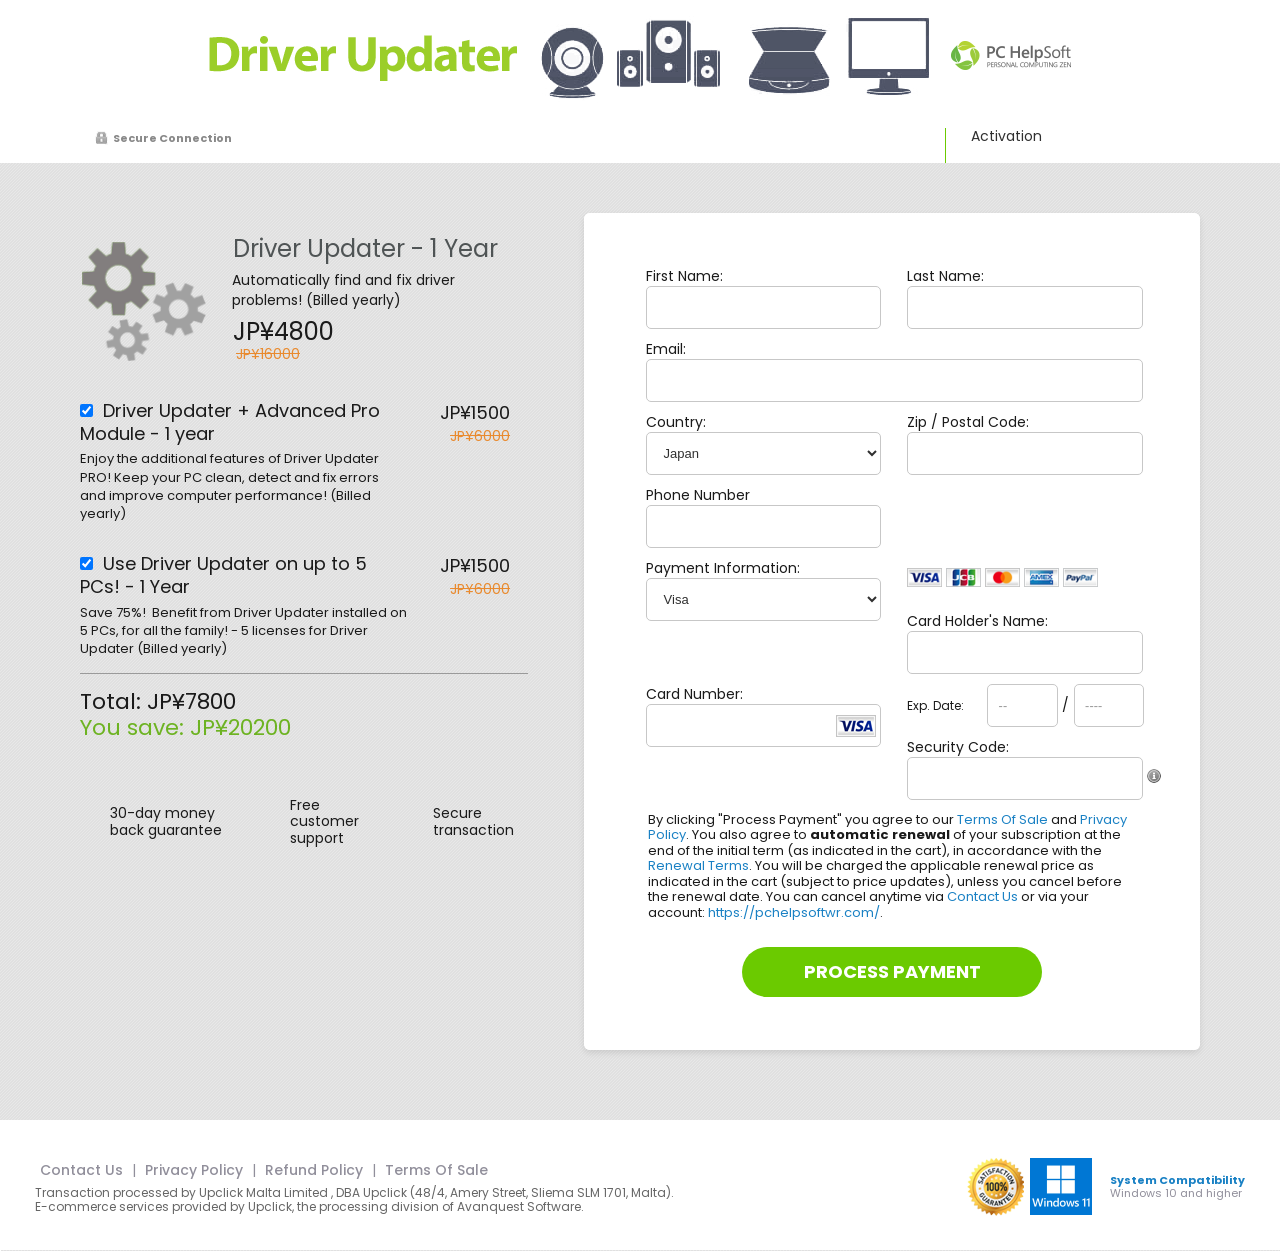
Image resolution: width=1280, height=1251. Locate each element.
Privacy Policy (194, 1170)
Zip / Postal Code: (968, 422)
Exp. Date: (935, 706)
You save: (135, 727)
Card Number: (694, 694)
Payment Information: (723, 568)
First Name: (684, 276)
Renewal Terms (698, 865)
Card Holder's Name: (977, 621)
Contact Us (982, 896)
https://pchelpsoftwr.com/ (794, 912)
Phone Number (698, 495)
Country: (676, 422)
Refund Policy (314, 1170)
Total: (113, 701)
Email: (666, 349)
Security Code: (958, 747)
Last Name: (945, 276)
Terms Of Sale (1002, 819)
